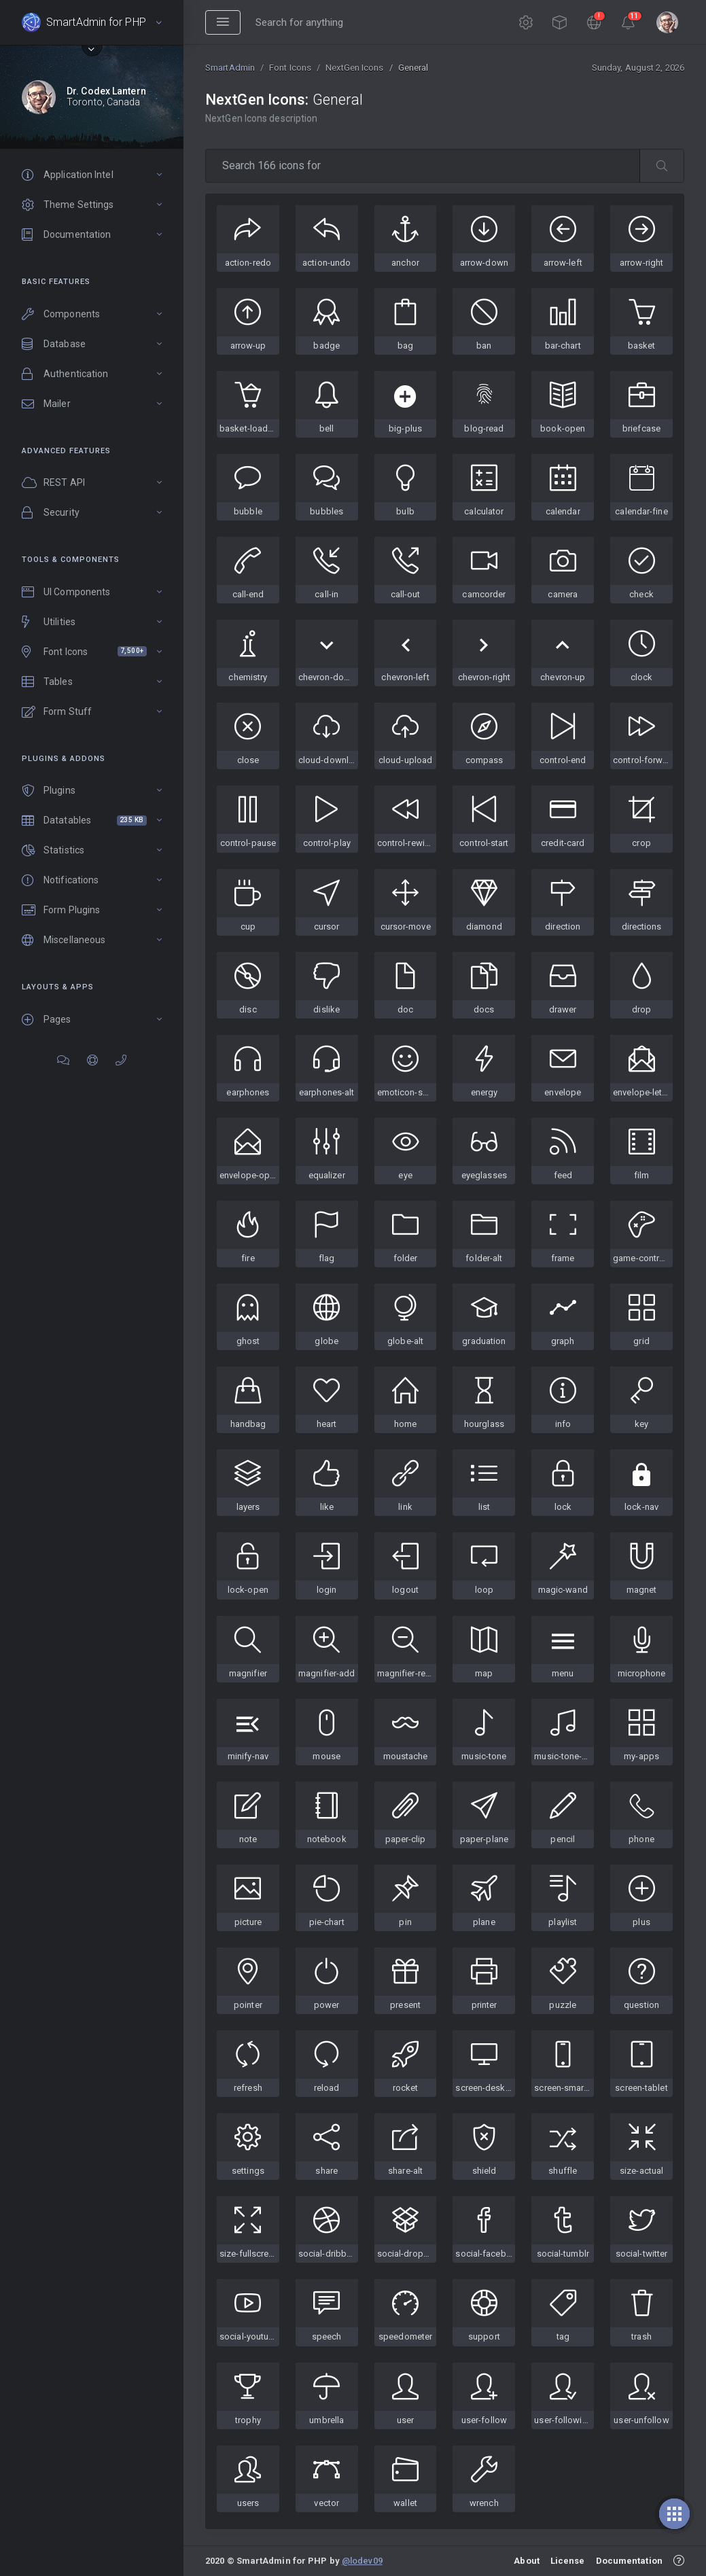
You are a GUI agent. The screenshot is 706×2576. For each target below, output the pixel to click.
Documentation (629, 2561)
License (567, 2561)
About (527, 2561)
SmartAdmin (230, 68)
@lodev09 (362, 2561)
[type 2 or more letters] (422, 166)
